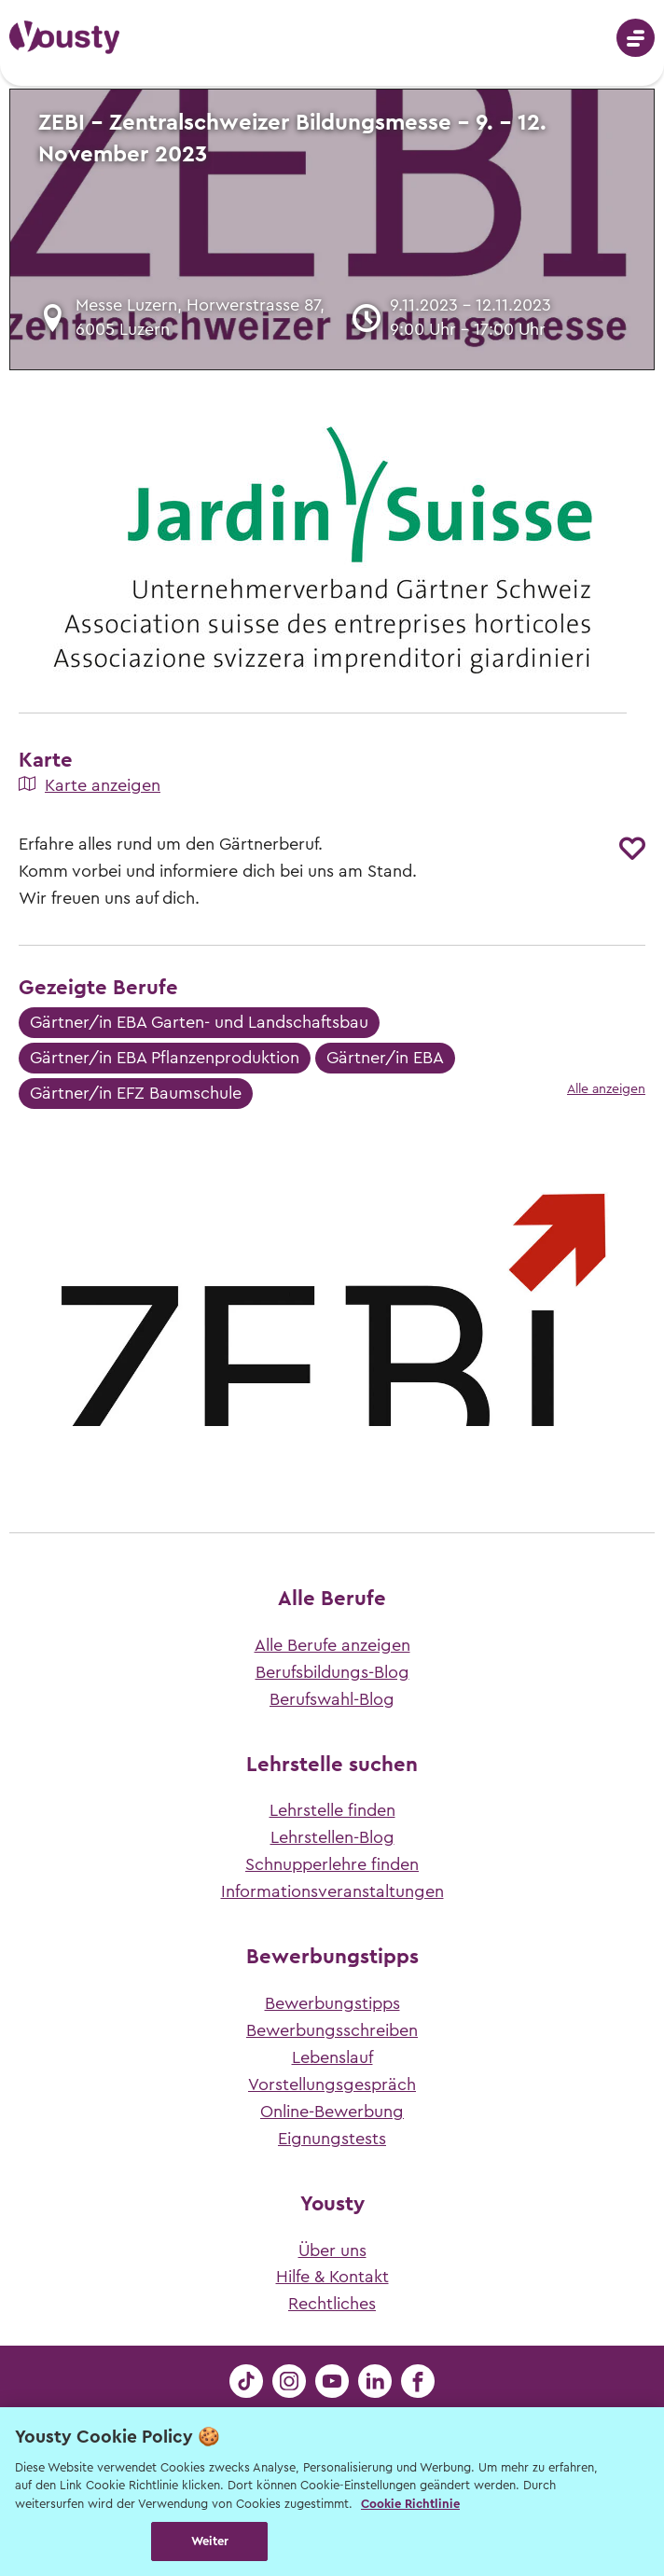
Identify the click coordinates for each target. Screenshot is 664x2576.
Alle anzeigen (606, 1089)
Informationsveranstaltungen (332, 1891)
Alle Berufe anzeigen (332, 1645)
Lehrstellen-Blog (332, 1837)
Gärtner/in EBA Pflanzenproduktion (164, 1057)
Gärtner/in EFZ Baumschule (136, 1093)
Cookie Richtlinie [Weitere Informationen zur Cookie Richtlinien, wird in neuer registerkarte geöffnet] (410, 2504)
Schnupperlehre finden (332, 1864)
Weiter (210, 2541)
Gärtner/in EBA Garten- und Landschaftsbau (199, 1022)
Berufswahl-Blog (332, 1699)
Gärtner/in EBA (385, 1057)
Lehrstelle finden (332, 1810)
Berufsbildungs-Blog (332, 1672)
